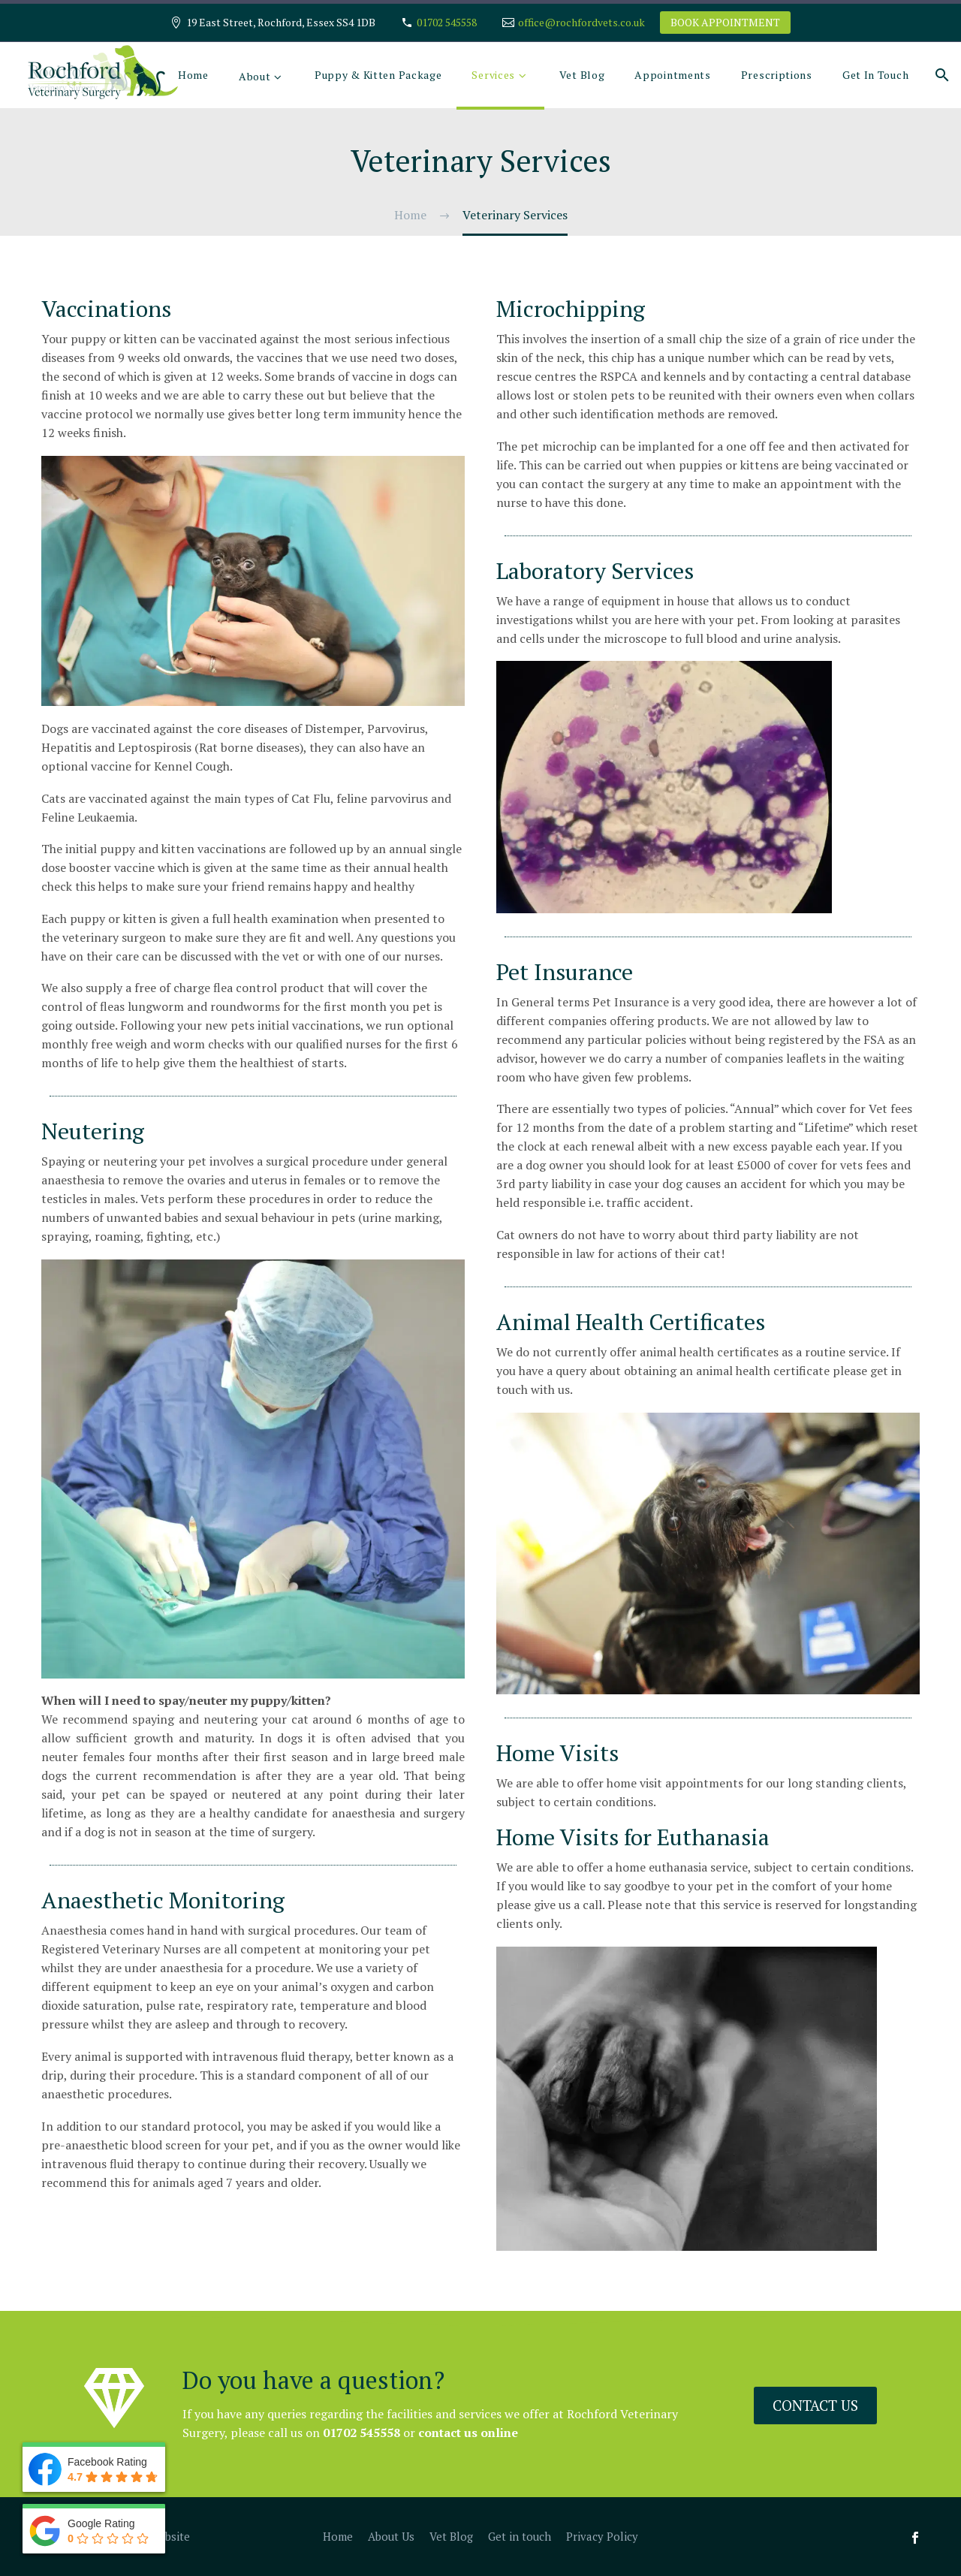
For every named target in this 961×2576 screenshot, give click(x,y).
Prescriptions (776, 75)
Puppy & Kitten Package (378, 75)
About (255, 76)
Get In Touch (875, 75)
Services (493, 75)
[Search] (939, 75)
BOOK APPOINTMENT (725, 22)
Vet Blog (582, 75)
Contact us (820, 2403)
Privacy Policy (602, 2537)
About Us (391, 2537)
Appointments (672, 75)
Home (193, 75)
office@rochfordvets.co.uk (581, 22)
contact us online (420, 2432)
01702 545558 (447, 22)
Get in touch (519, 2537)
